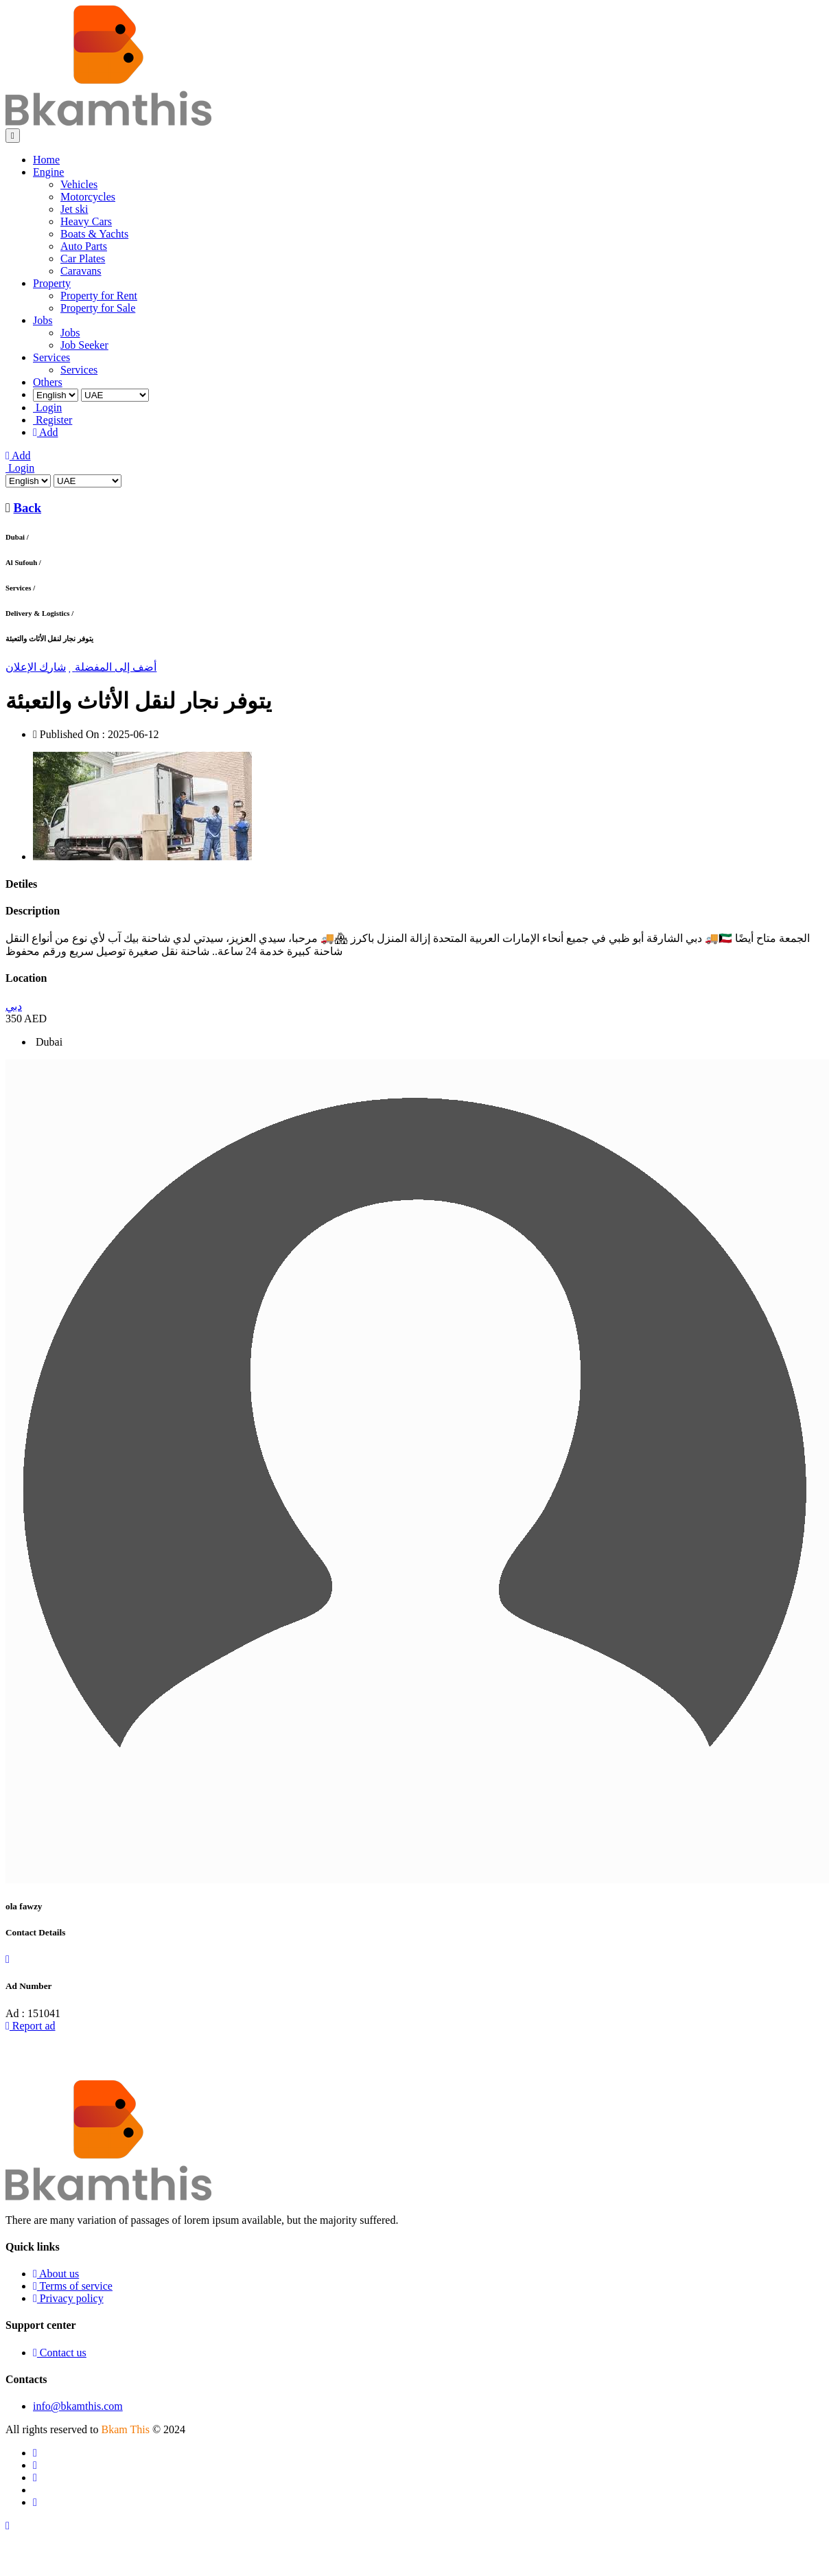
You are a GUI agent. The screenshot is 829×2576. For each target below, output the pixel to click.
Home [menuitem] (46, 159)
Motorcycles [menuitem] (87, 197)
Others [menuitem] (47, 382)
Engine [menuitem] (48, 172)
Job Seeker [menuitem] (84, 345)
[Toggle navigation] (12, 135)
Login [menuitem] (47, 407)
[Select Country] (115, 395)
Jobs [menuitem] (42, 320)
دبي (13, 1006)
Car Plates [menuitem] (82, 258)
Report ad (30, 2026)
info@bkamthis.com (78, 2406)
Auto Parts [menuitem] (83, 246)
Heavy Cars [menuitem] (86, 221)
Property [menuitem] (52, 283)
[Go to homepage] (108, 122)
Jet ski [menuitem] (74, 209)
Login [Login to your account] (19, 468)
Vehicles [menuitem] (78, 184)
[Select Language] (55, 395)
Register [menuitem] (52, 420)
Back (28, 508)
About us (56, 2273)
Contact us (59, 2352)
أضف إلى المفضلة (112, 667)
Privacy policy (68, 2298)
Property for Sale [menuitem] (97, 308)
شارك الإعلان (35, 667)
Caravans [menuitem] (81, 271)
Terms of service (73, 2286)
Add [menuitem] (45, 432)
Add (18, 455)
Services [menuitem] (51, 357)
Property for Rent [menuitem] (98, 295)
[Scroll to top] (7, 2525)
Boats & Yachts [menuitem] (94, 234)
